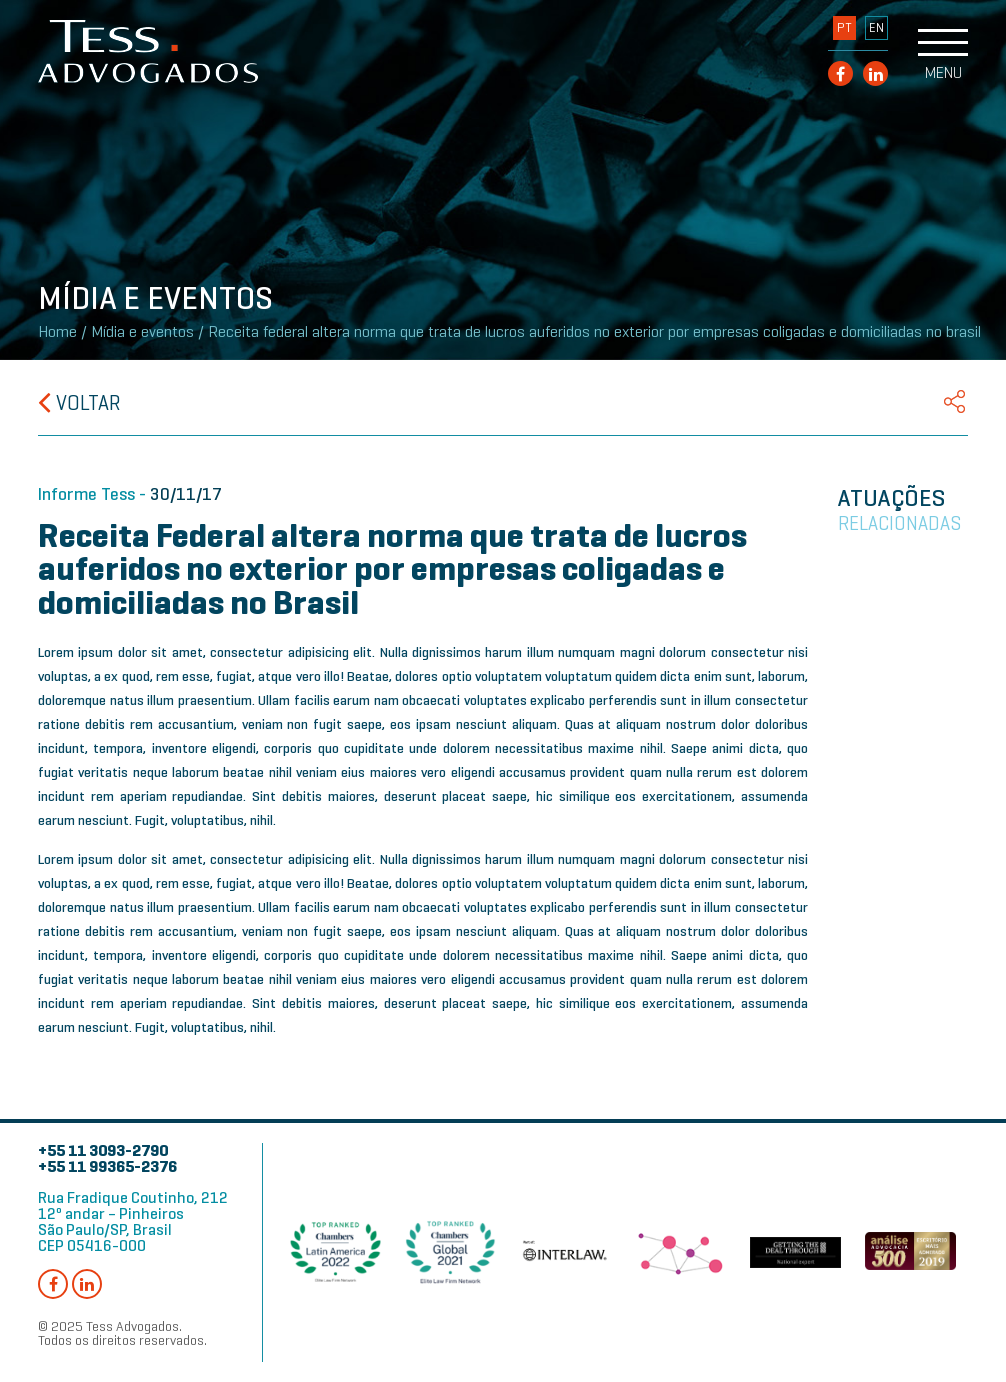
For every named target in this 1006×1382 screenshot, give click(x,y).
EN (876, 28)
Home (57, 332)
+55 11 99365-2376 (107, 1166)
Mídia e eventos (142, 332)
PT (844, 28)
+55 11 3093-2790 (103, 1150)
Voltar (79, 403)
